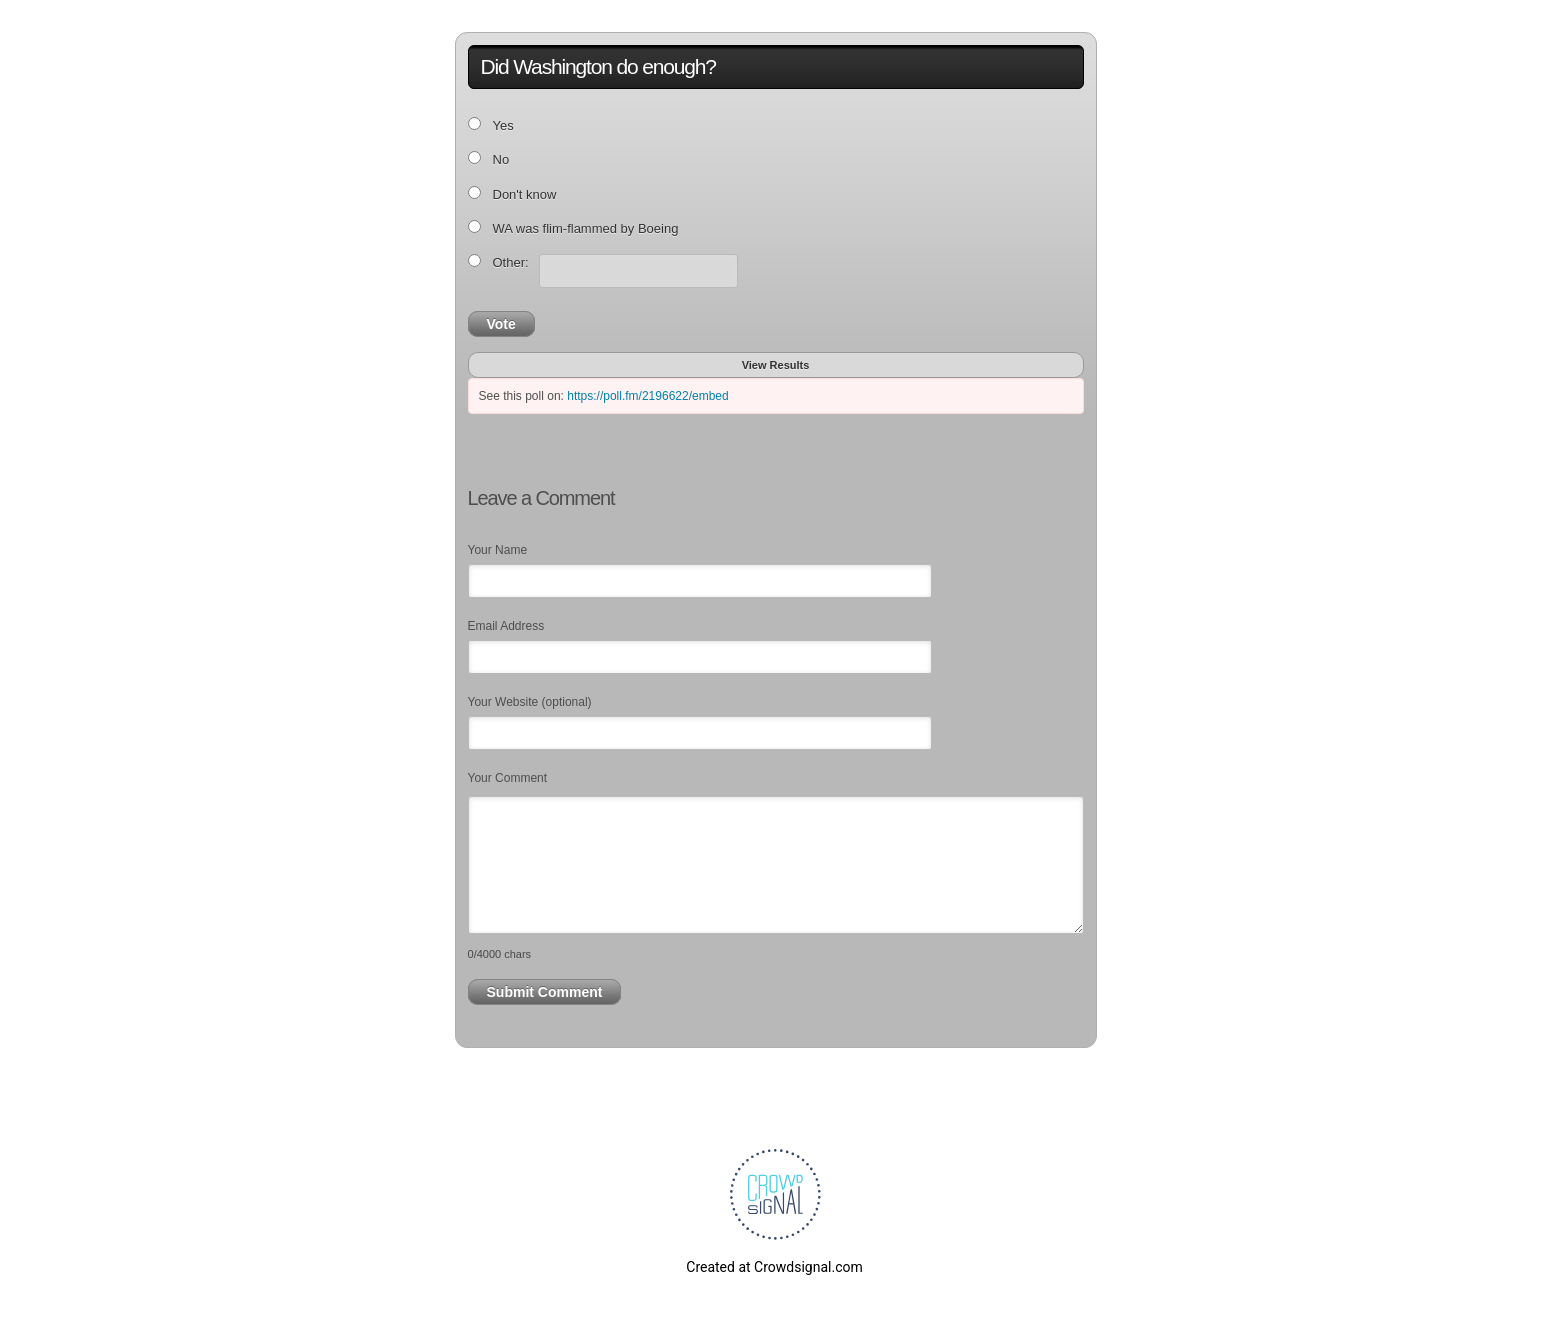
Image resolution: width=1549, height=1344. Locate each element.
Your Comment (508, 778)
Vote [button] (501, 324)
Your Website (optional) (530, 702)
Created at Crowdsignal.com (774, 1267)
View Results (776, 365)
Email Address (506, 626)
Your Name (498, 550)
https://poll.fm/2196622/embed (647, 396)
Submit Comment (545, 992)
